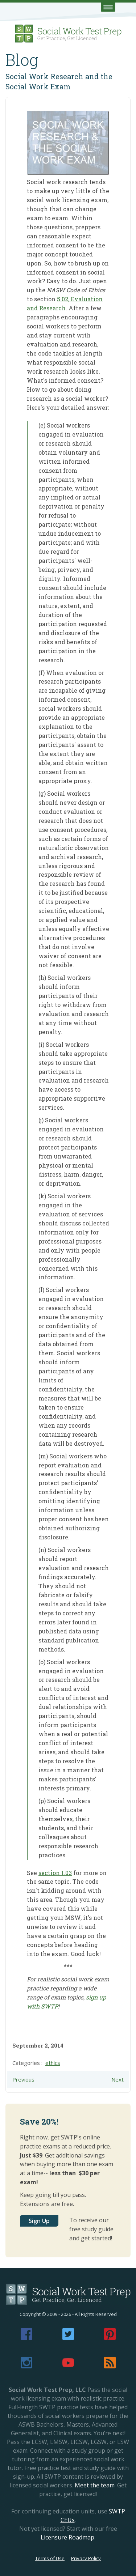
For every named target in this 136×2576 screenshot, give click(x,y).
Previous (23, 2079)
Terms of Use (50, 2558)
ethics (52, 2062)
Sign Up (39, 2221)
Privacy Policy (86, 2558)
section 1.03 (55, 1872)
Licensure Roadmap (67, 2537)
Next (117, 2079)
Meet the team (95, 2485)
